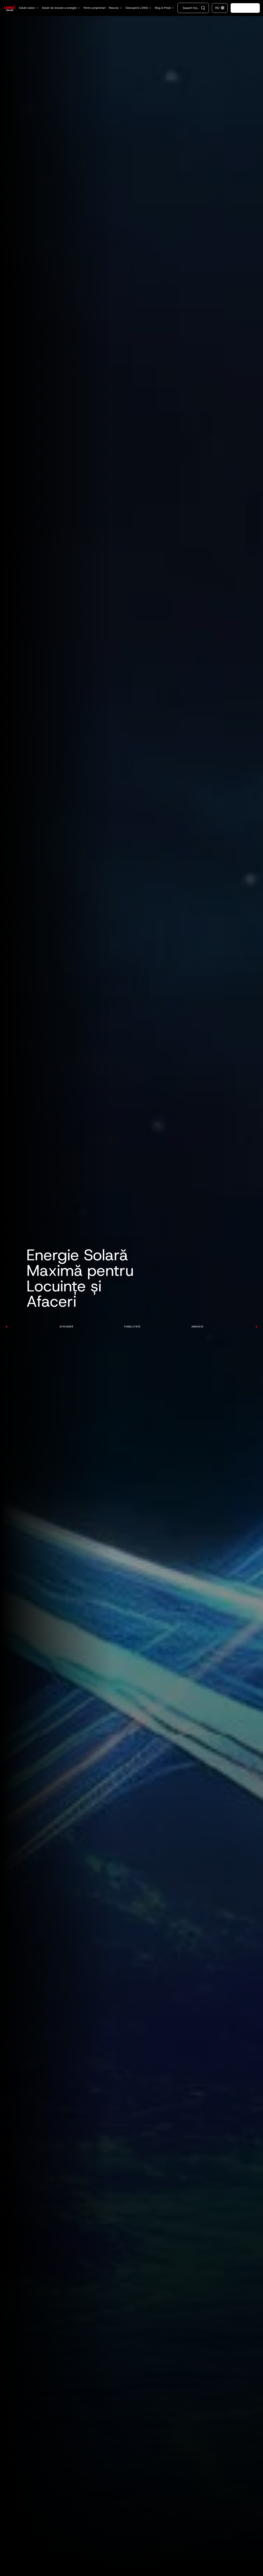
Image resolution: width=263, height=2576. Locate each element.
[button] (29, 8)
